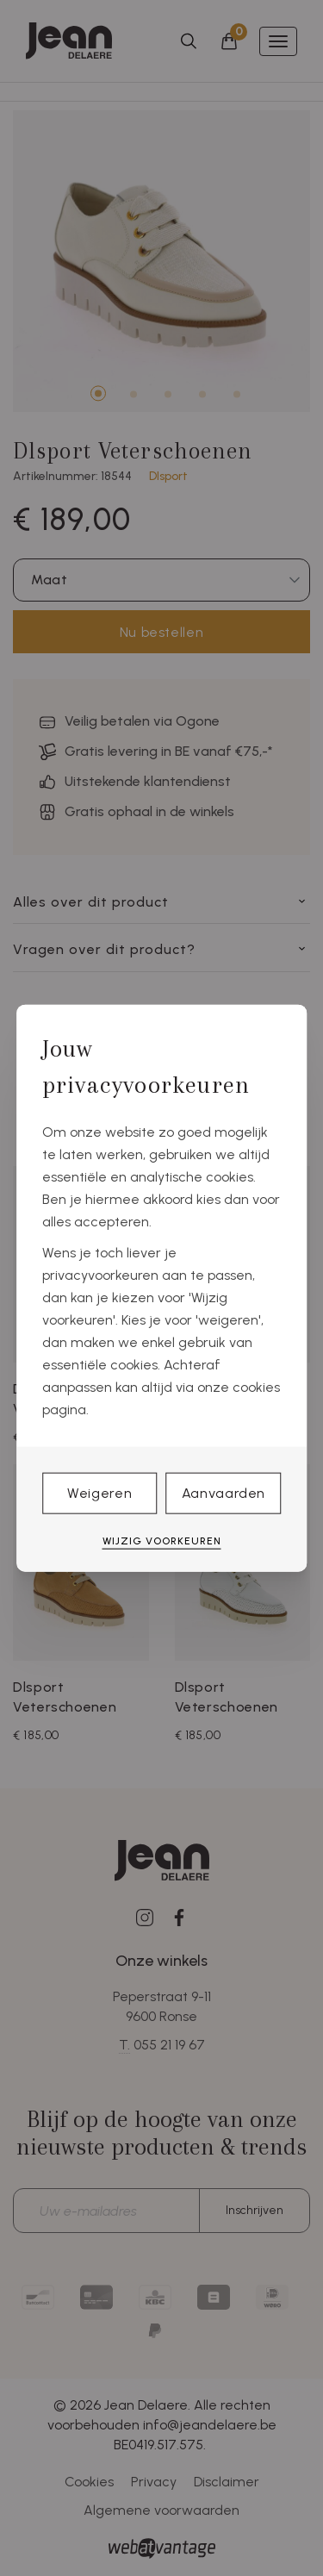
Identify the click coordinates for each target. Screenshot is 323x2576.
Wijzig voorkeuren (161, 1541)
